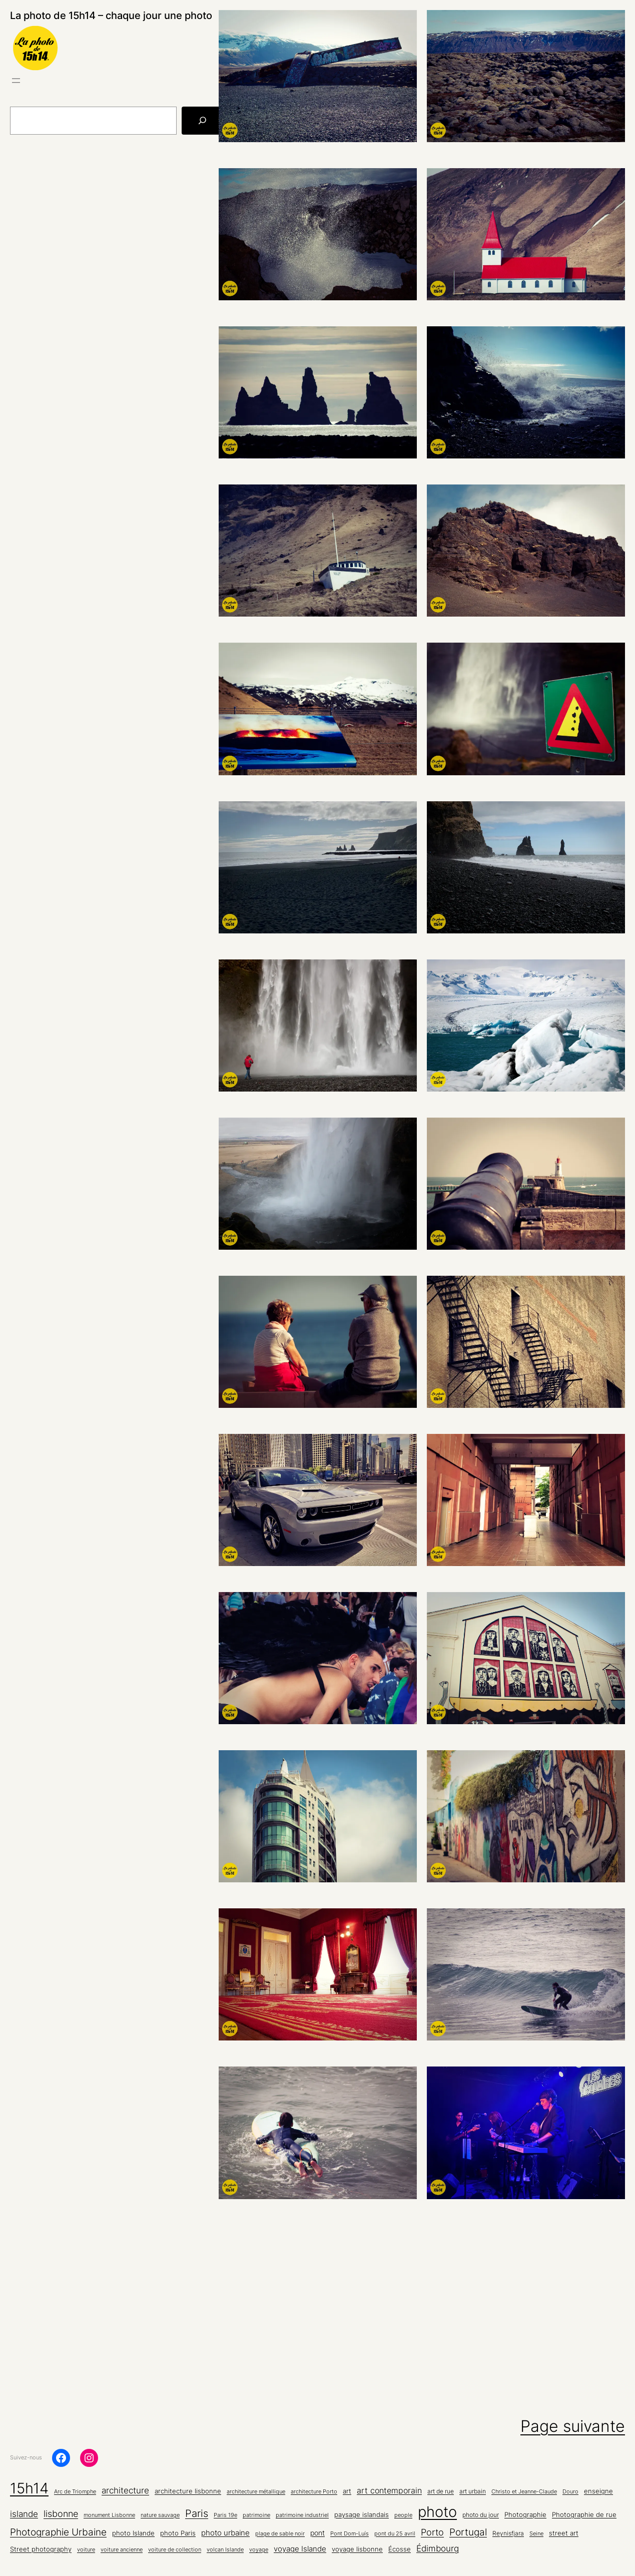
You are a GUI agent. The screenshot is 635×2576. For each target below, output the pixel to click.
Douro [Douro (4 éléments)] (570, 2491)
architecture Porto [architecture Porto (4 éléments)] (314, 2491)
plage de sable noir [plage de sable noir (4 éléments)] (280, 2533)
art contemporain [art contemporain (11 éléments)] (389, 2490)
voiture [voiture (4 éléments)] (86, 2549)
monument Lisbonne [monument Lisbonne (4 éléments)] (109, 2515)
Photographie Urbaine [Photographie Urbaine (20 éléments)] (58, 2532)
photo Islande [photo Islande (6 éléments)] (133, 2533)
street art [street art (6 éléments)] (563, 2533)
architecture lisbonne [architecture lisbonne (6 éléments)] (188, 2491)
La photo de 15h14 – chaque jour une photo (111, 16)
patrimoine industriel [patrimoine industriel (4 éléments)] (302, 2515)
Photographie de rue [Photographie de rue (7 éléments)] (584, 2514)
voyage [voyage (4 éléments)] (258, 2549)
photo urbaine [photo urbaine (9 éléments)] (225, 2532)
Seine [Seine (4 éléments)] (536, 2533)
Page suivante (572, 2426)
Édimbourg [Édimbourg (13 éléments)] (437, 2548)
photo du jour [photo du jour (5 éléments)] (480, 2514)
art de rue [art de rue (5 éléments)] (440, 2491)
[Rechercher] (202, 121)
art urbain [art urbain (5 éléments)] (472, 2491)
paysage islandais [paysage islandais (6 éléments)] (361, 2514)
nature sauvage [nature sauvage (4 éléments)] (160, 2515)
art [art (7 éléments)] (347, 2491)
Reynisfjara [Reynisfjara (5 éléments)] (508, 2533)
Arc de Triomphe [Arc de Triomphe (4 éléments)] (75, 2491)
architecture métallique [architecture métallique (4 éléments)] (256, 2491)
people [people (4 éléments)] (403, 2515)
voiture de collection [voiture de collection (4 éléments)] (174, 2549)
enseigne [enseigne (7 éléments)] (598, 2491)
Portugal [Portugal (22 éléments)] (468, 2532)
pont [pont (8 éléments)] (317, 2533)
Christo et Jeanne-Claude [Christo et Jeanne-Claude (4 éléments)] (524, 2491)
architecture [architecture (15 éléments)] (125, 2490)
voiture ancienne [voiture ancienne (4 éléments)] (122, 2549)
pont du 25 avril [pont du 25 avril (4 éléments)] (394, 2533)
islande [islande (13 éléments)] (24, 2514)
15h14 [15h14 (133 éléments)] (29, 2488)
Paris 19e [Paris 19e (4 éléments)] (225, 2515)
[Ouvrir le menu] (16, 81)
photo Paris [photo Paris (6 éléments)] (178, 2533)
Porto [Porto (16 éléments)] (432, 2532)
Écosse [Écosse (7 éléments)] (399, 2549)
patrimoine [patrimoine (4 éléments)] (256, 2515)
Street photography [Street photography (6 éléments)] (41, 2549)
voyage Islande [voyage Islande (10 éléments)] (300, 2548)
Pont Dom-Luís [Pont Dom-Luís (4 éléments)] (349, 2533)
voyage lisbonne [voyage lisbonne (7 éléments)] (357, 2549)
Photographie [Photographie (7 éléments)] (525, 2514)
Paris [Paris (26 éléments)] (196, 2513)
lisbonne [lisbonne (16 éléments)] (61, 2513)
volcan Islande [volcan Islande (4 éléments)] (225, 2549)
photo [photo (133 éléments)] (437, 2511)
